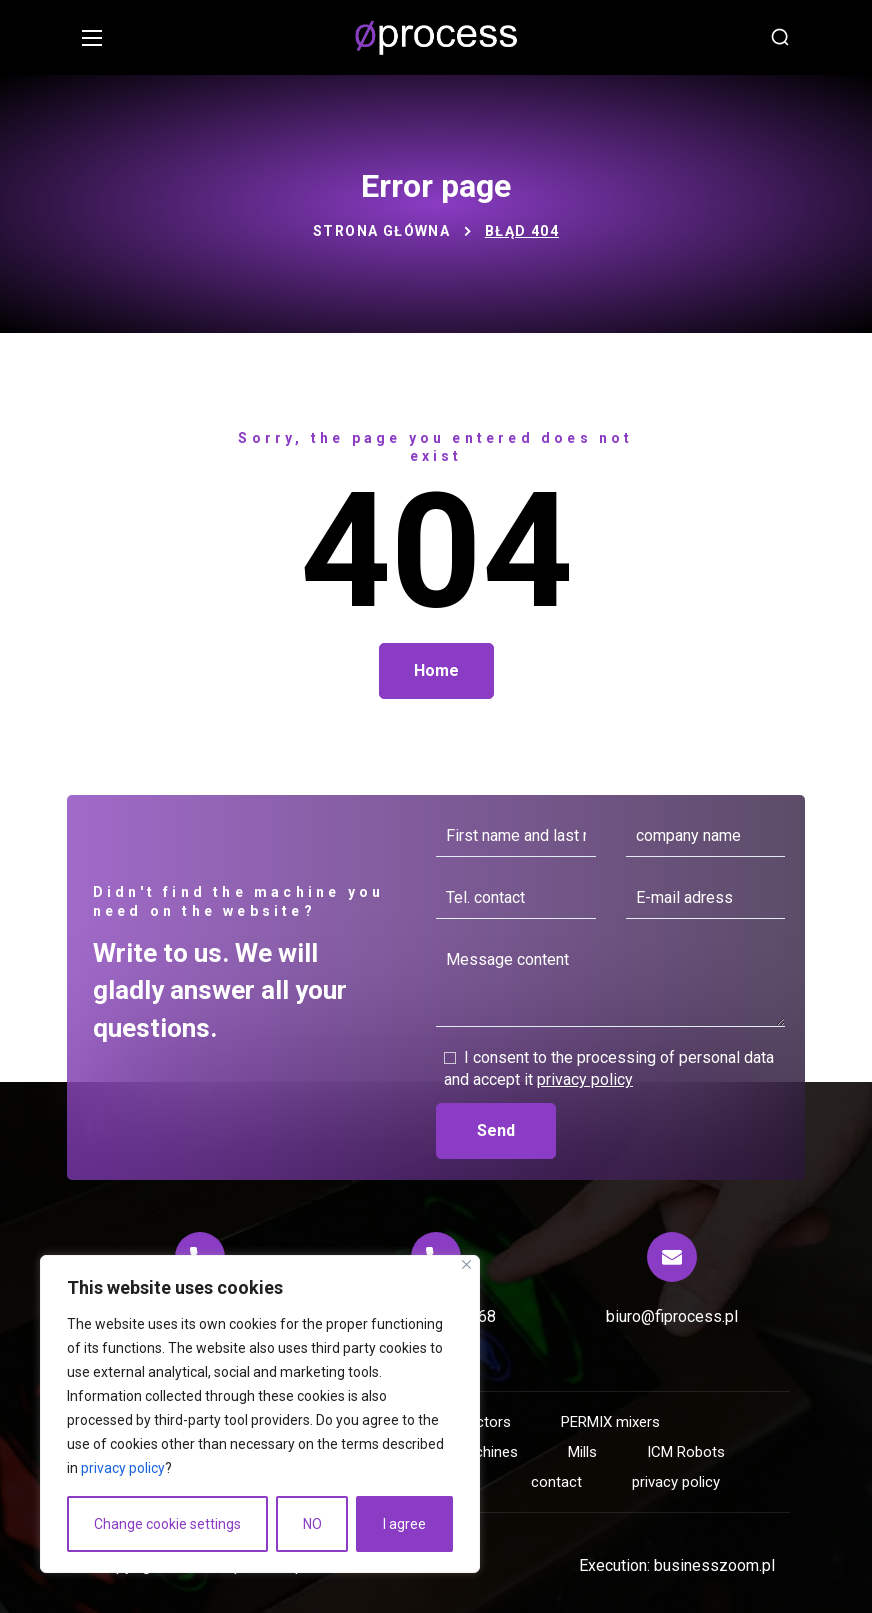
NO (312, 1524)
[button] (780, 38)
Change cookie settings (167, 1524)
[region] (260, 1414)
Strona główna (381, 231)
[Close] (466, 1264)
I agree (404, 1524)
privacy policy (123, 1468)
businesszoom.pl (714, 1565)
